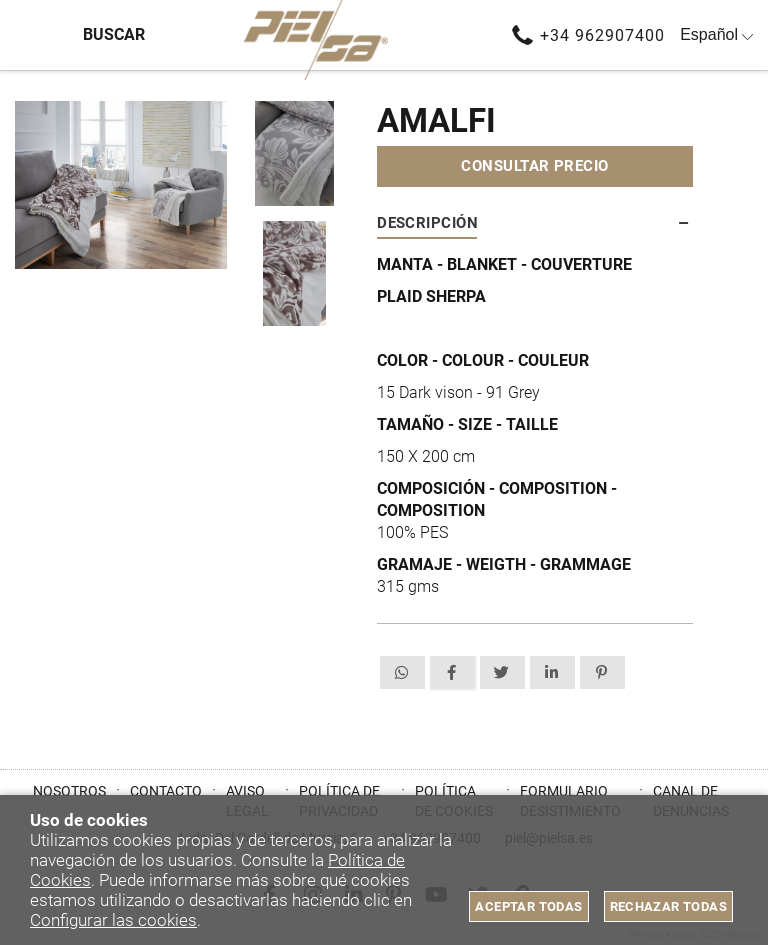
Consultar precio (534, 166)
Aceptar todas (528, 906)
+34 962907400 (602, 35)
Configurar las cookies (113, 920)
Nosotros (69, 791)
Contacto (166, 791)
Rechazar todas (668, 906)
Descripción (427, 223)
